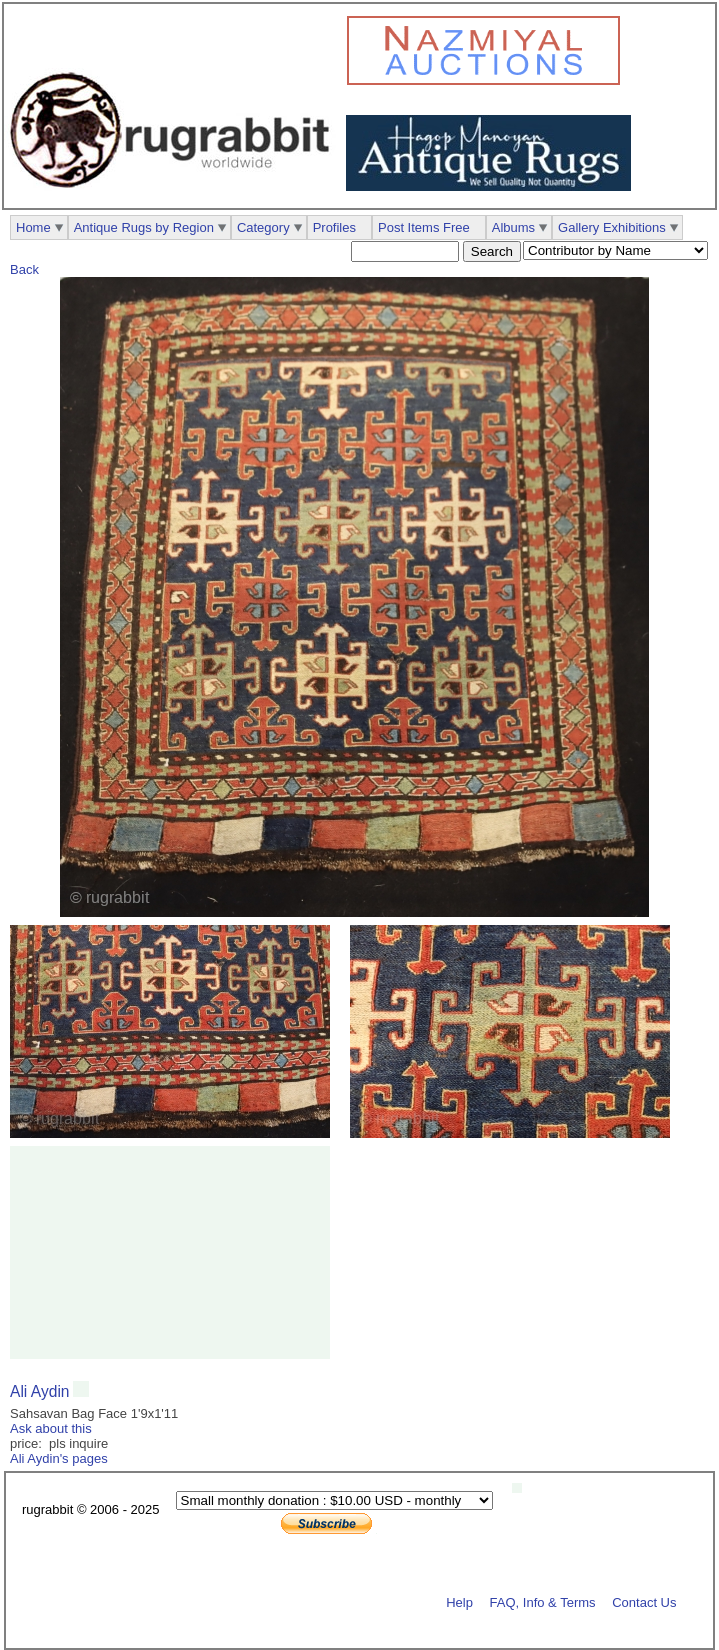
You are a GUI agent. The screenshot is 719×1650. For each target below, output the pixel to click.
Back (24, 269)
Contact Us (644, 1601)
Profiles (334, 227)
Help (459, 1601)
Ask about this (51, 1428)
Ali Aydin (40, 1391)
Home (33, 227)
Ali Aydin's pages (59, 1458)
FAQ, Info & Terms (543, 1601)
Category (263, 227)
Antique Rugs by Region (144, 227)
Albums (513, 227)
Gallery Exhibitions (612, 227)
